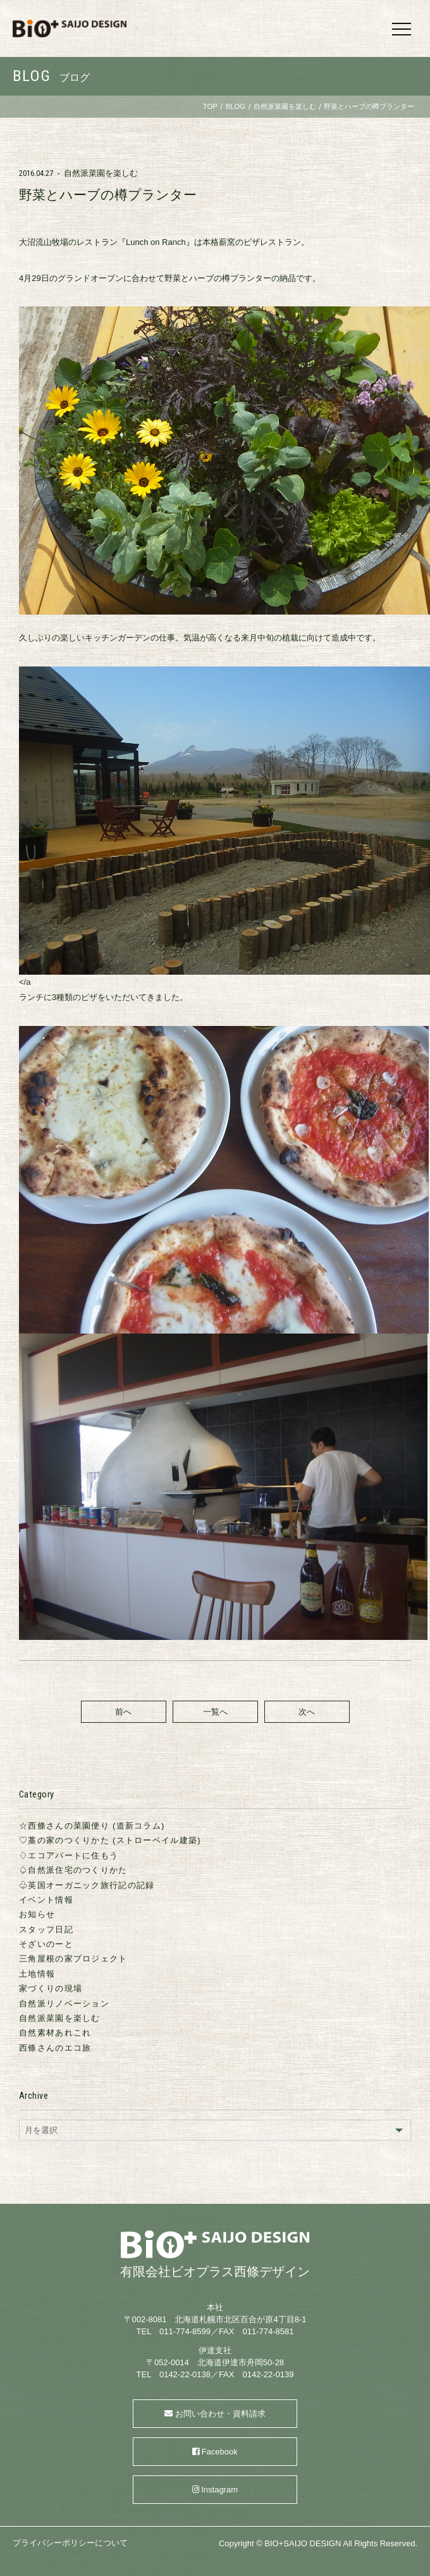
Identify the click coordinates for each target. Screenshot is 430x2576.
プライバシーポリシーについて (70, 2543)
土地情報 (37, 1974)
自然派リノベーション (64, 2003)
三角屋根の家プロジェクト (73, 1958)
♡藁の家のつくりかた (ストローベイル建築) (110, 1840)
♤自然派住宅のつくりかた (73, 1870)
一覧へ (215, 1711)
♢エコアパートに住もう (68, 1855)
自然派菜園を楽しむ (101, 173)
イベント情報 (46, 1899)
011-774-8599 (185, 2331)
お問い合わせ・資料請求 (220, 2413)
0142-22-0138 (185, 2374)
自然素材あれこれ (55, 2032)
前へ (123, 1711)
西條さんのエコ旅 (55, 2048)
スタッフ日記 (46, 1929)
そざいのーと (46, 1944)
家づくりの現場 (50, 1988)
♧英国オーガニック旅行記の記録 (87, 1885)
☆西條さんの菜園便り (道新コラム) (92, 1825)
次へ (306, 1711)
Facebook (220, 2451)
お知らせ (37, 1914)
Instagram (219, 2489)
